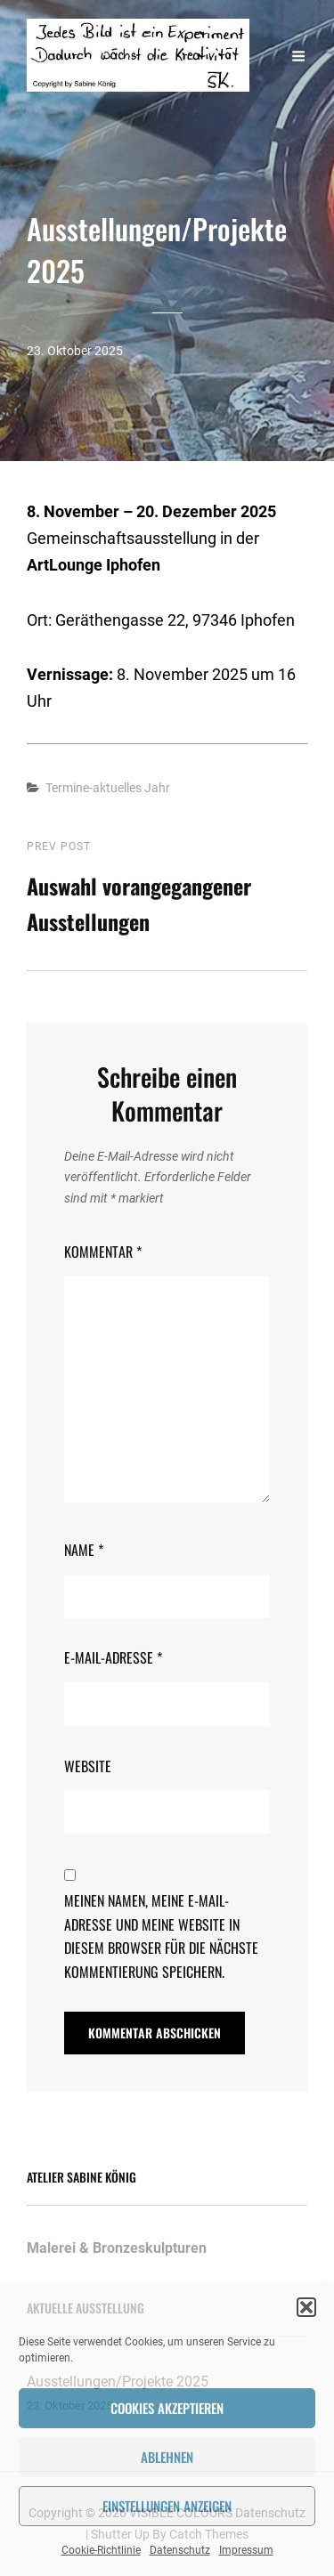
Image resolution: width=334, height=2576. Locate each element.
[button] (306, 2307)
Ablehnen (167, 2457)
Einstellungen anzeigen (167, 2505)
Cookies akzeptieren (167, 2408)
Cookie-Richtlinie (101, 2550)
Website (87, 1766)
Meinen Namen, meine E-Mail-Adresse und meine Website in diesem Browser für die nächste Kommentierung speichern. (161, 1936)
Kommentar (103, 1251)
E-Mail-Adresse (113, 1657)
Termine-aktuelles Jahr (107, 788)
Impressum (246, 2550)
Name (83, 1549)
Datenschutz (180, 2550)
